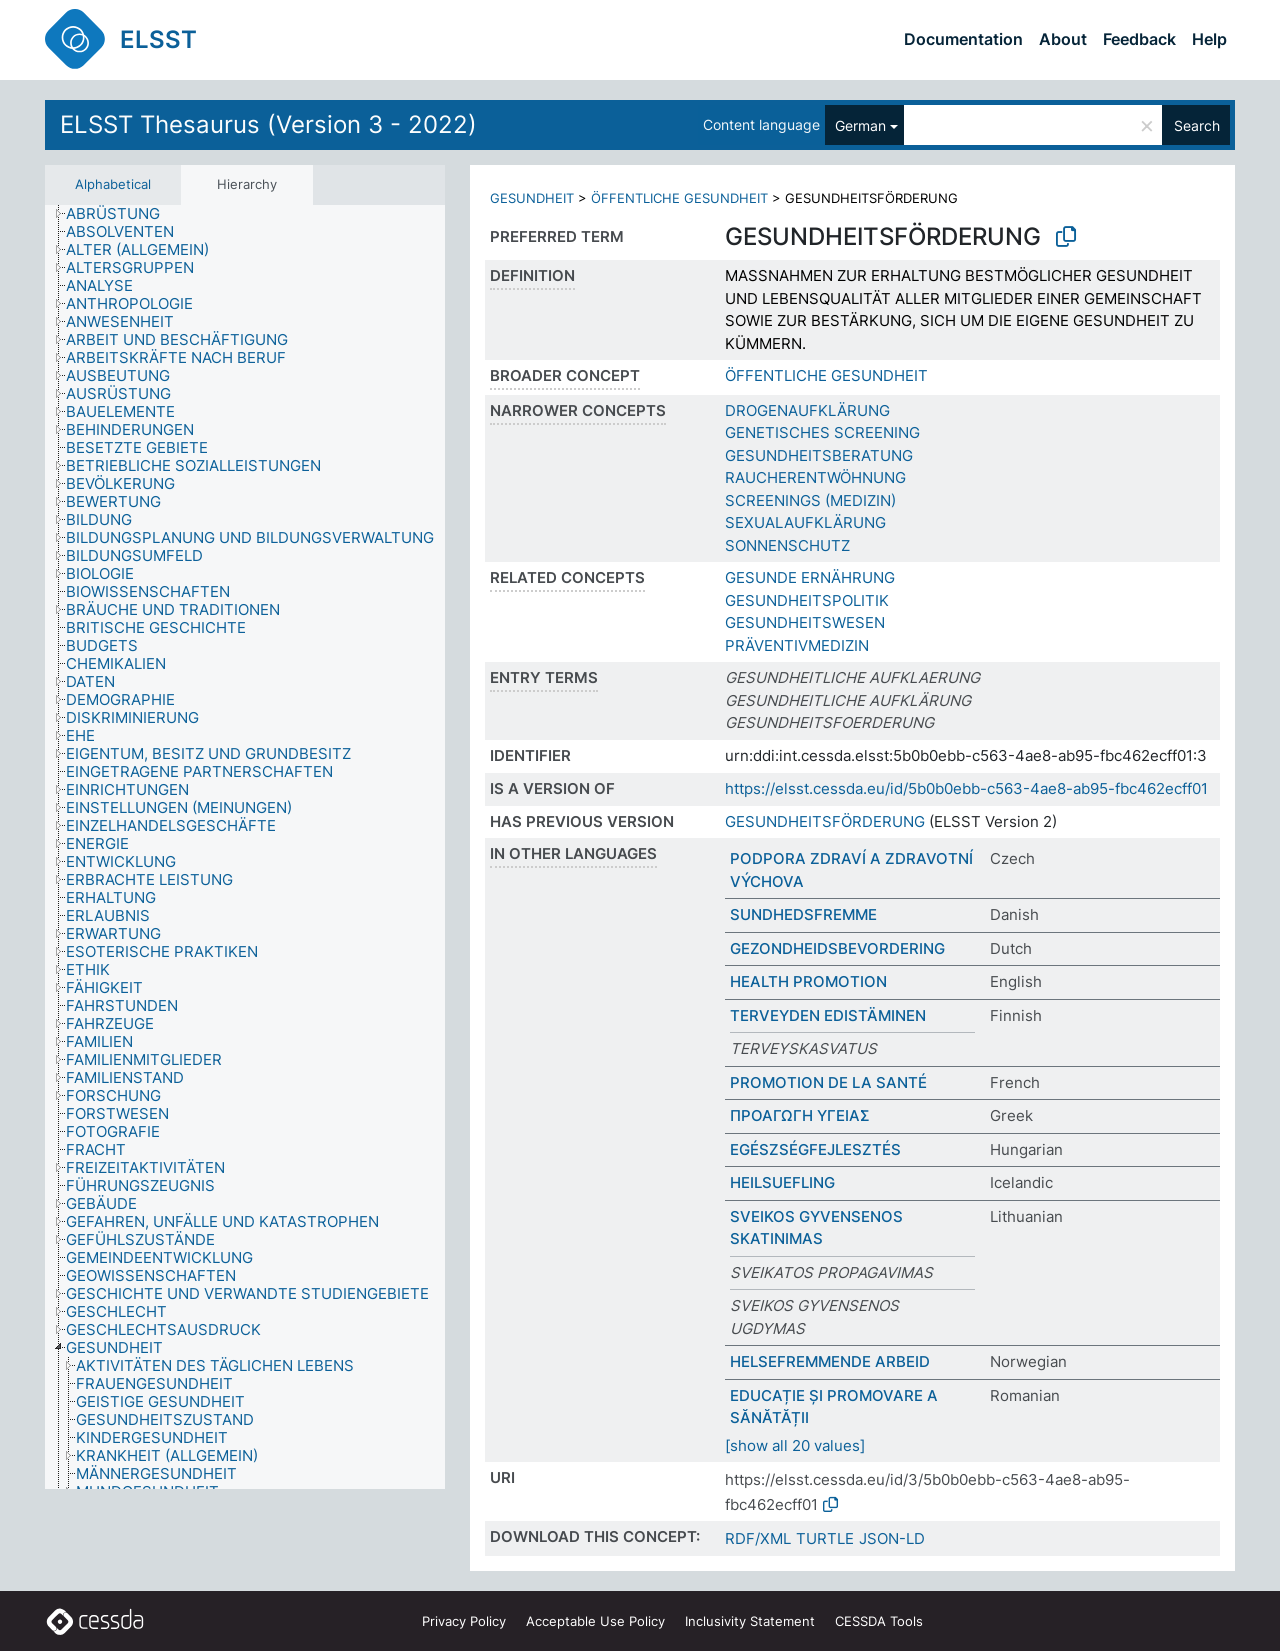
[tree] (245, 847)
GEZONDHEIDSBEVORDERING (837, 948)
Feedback (1139, 39)
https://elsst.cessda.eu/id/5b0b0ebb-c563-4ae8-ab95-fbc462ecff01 (966, 788)
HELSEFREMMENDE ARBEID (830, 1361)
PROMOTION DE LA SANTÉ (828, 1082)
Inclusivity (750, 1621)
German (860, 125)
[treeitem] (121, 214)
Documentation (963, 39)
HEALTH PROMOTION (808, 981)
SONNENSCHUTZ (787, 545)
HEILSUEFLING (782, 1182)
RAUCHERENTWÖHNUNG (815, 477)
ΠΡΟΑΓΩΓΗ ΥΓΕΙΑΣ (800, 1115)
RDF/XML (758, 1538)
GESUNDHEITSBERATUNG (819, 455)
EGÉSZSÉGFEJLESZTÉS (815, 1149)
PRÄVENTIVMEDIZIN (797, 645)
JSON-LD (892, 1538)
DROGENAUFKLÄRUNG (807, 410)
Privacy (464, 1621)
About (1063, 39)
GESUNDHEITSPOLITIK (807, 600)
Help (1209, 39)
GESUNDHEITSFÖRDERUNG (825, 821)
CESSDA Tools (879, 1621)
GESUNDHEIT (532, 198)
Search (1197, 125)
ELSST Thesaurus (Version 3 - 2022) (268, 124)
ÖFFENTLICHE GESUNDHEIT (679, 198)
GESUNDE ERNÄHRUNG (810, 577)
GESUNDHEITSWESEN (805, 622)
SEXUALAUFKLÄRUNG (805, 522)
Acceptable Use (595, 1621)
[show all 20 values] (795, 1445)
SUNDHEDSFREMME (803, 914)
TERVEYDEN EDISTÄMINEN (828, 1015)
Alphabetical (113, 184)
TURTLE (825, 1538)
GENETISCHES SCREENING (822, 432)
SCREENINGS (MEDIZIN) (810, 500)
